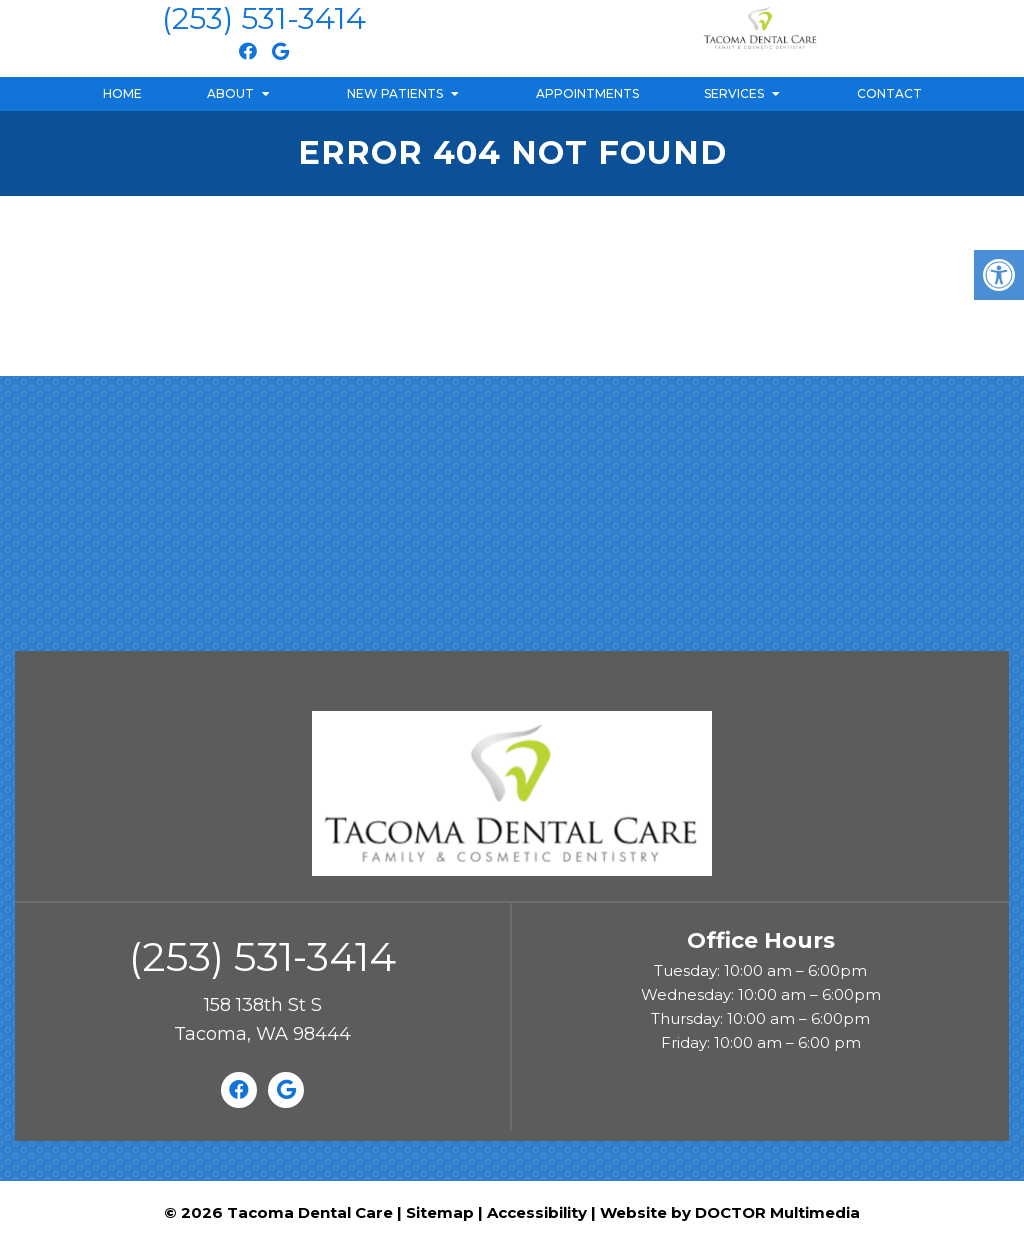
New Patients (395, 93)
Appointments (587, 93)
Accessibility (537, 1212)
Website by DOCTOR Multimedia (730, 1212)
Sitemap (440, 1212)
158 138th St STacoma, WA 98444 (262, 1019)
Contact (889, 93)
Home (122, 93)
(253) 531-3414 (264, 18)
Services (734, 93)
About (230, 93)
